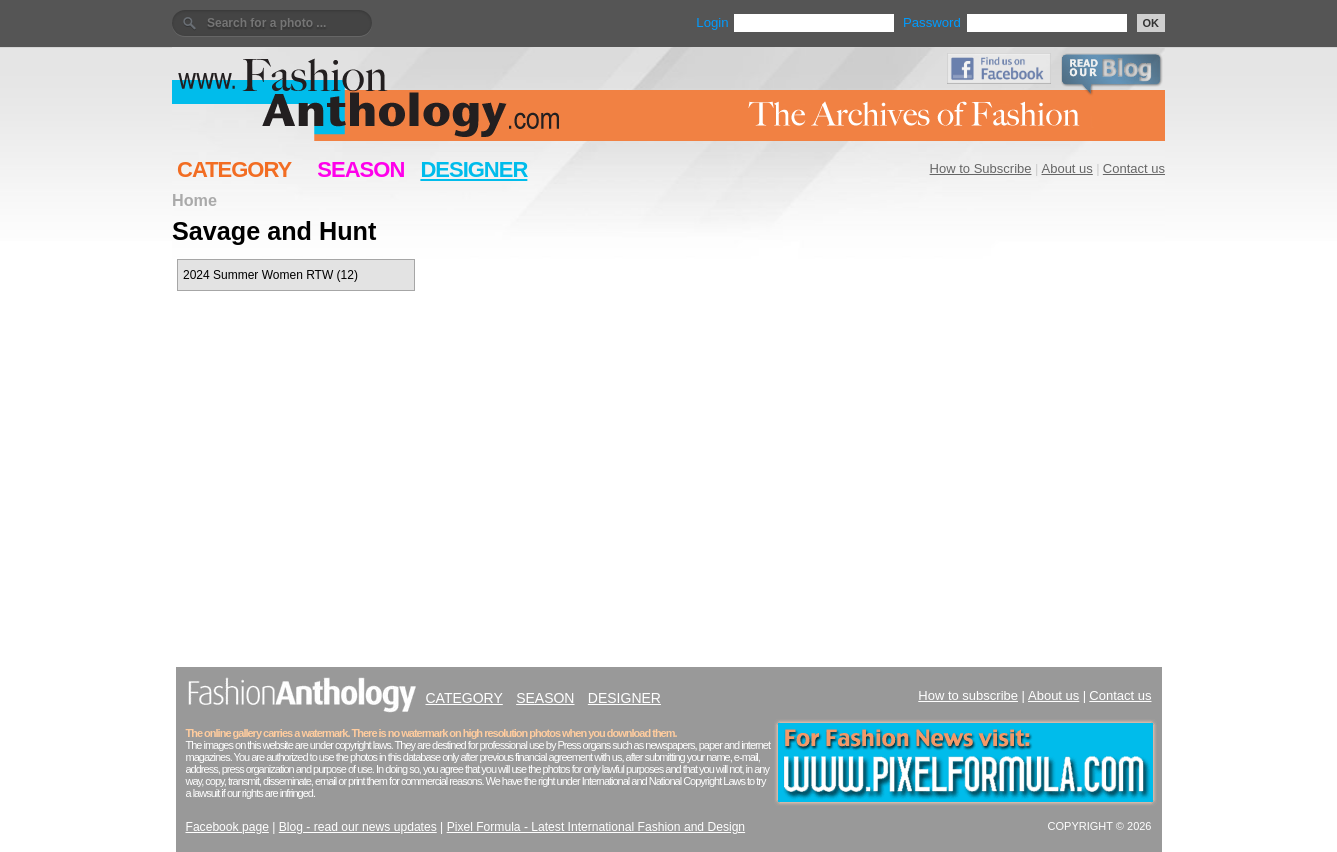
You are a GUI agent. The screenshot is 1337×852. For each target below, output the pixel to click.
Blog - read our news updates (358, 827)
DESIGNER (473, 169)
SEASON (360, 169)
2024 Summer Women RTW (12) (270, 275)
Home (194, 200)
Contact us (1134, 168)
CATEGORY (234, 169)
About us (1067, 168)
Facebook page (227, 827)
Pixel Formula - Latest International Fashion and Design (596, 827)
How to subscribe (968, 695)
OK (1151, 23)
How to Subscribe (981, 168)
